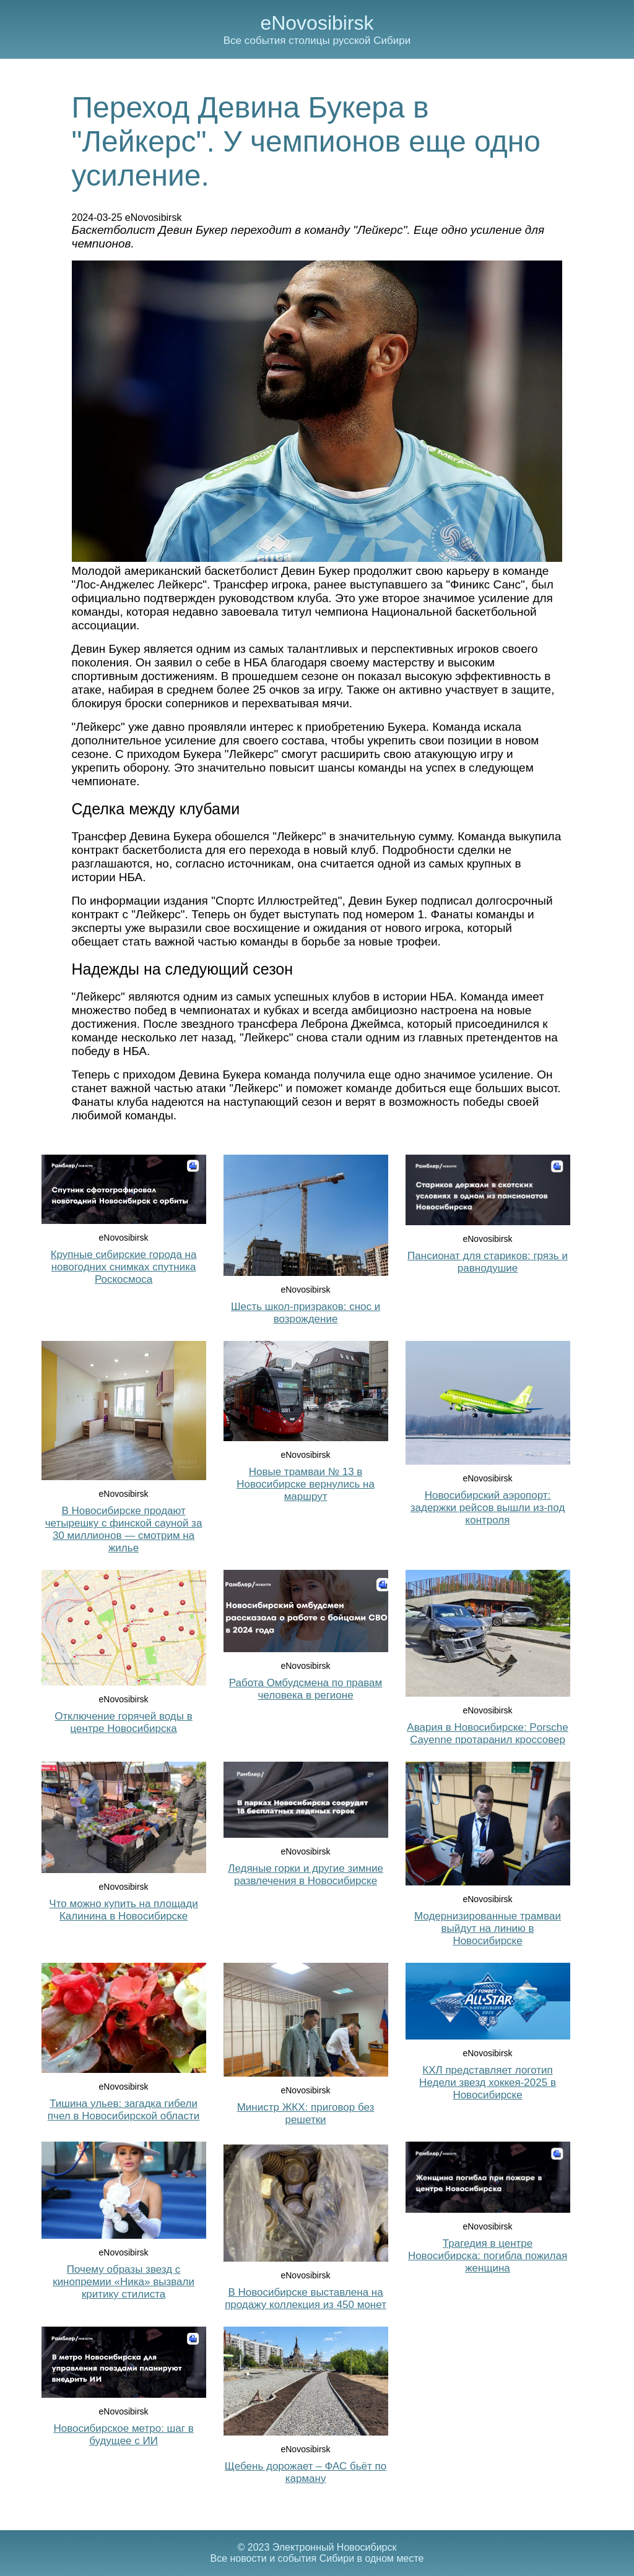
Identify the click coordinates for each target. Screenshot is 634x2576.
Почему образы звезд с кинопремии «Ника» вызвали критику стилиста (123, 2282)
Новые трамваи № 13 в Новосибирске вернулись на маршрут (306, 1484)
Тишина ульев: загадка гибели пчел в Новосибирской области (123, 2110)
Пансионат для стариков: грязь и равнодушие (487, 1262)
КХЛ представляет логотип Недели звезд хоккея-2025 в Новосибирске (487, 2082)
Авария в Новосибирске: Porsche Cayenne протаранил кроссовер (487, 1733)
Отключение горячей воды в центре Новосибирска (123, 1722)
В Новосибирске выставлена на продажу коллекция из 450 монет (305, 2298)
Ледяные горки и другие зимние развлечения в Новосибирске (305, 1875)
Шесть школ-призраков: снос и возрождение (305, 1313)
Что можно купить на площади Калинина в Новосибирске (123, 1910)
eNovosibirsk (316, 23)
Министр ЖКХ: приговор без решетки (306, 2113)
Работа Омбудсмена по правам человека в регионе (305, 1689)
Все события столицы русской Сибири (317, 40)
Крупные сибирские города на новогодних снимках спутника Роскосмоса (124, 1267)
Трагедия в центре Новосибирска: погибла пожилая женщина (487, 2256)
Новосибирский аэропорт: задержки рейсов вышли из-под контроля (487, 1507)
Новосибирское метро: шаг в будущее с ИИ (123, 2435)
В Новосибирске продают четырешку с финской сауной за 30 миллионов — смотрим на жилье (123, 1529)
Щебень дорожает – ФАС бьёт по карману (305, 2472)
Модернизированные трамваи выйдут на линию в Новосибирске (487, 1928)
